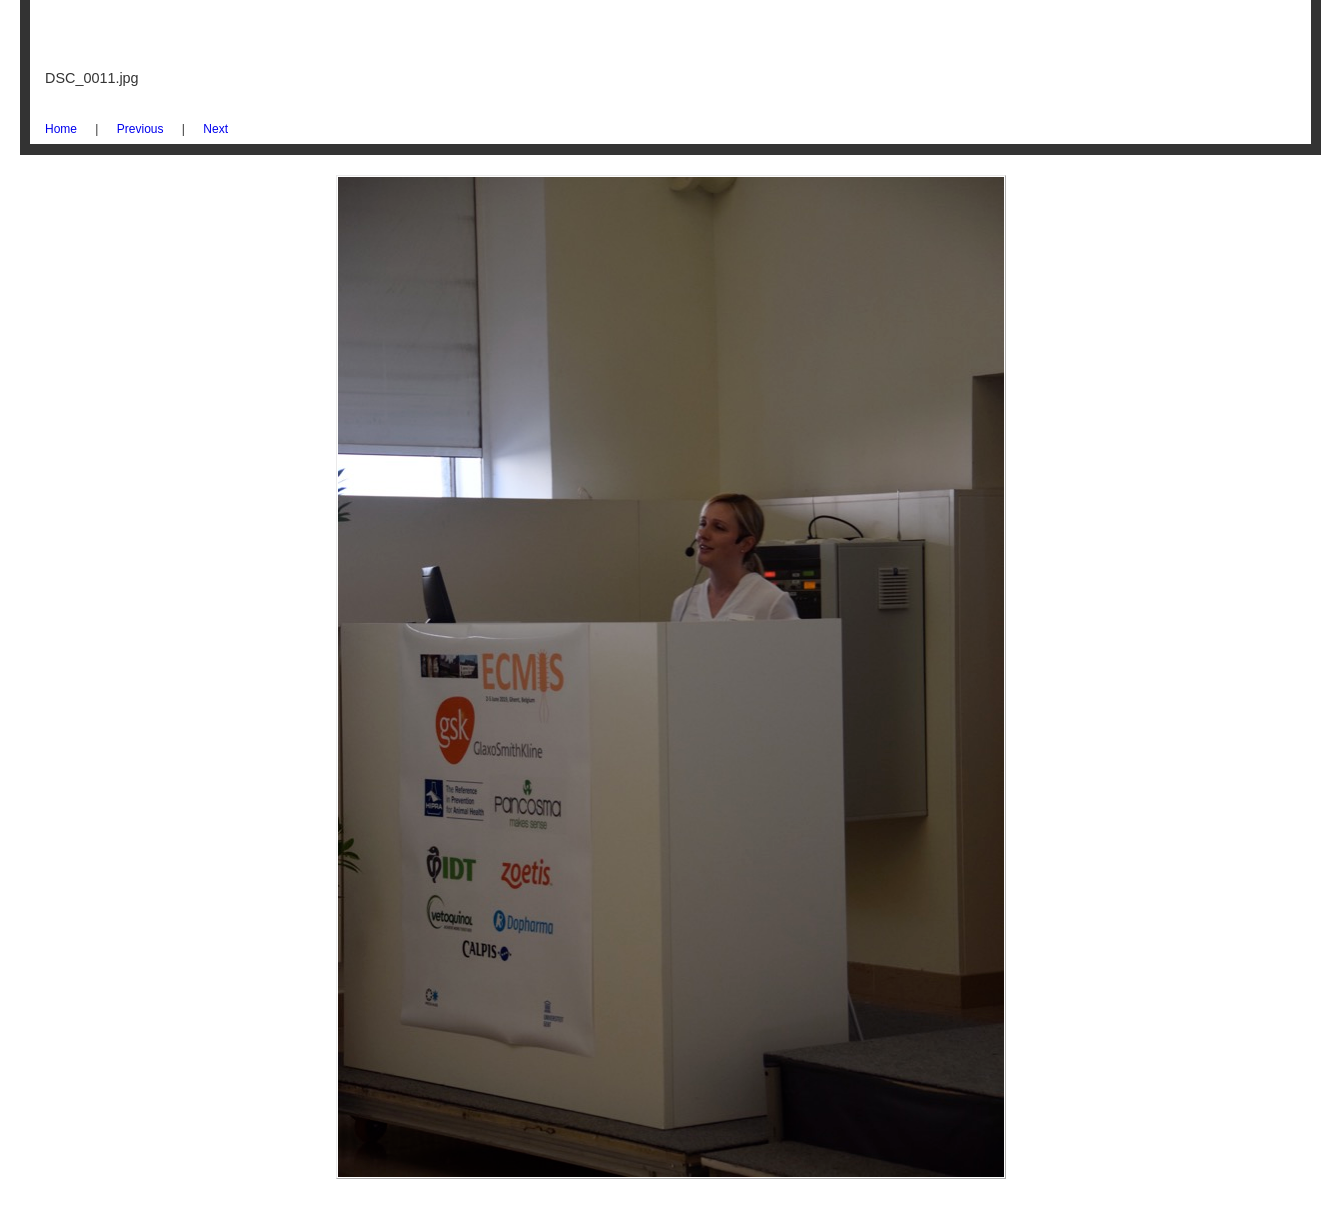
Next (215, 129)
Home (61, 129)
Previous (140, 129)
